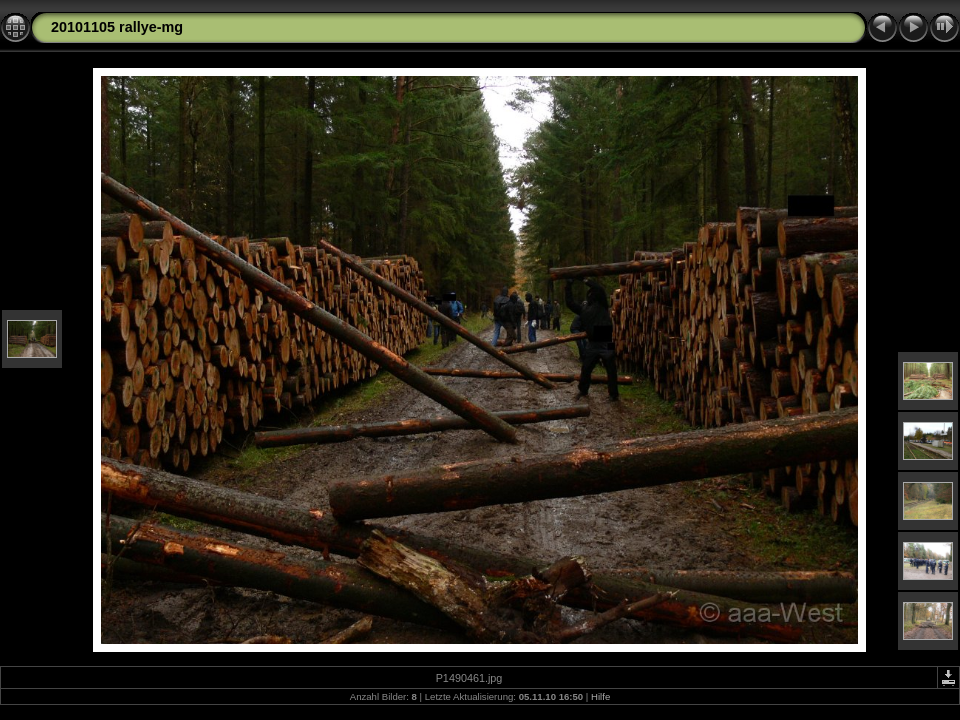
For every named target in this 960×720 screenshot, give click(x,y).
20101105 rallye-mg (117, 27)
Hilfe (600, 696)
